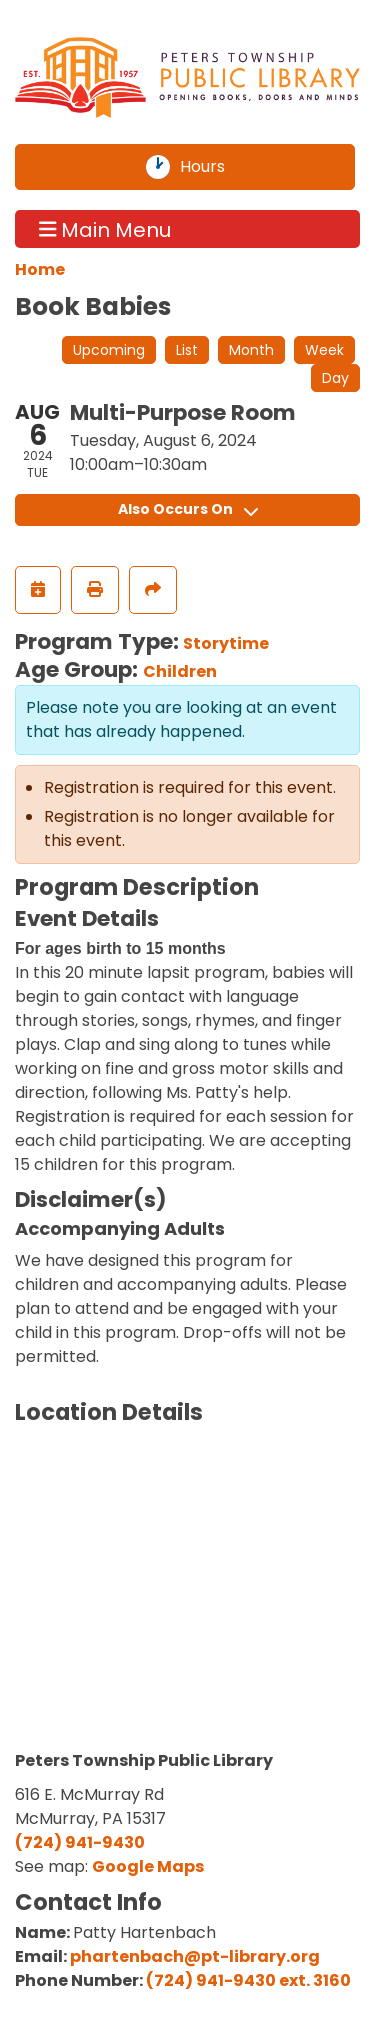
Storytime (226, 643)
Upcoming (109, 350)
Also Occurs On (188, 509)
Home (40, 269)
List (187, 350)
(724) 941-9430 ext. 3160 (248, 1980)
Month (251, 350)
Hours (214, 167)
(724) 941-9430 (80, 1842)
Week (324, 350)
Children (180, 671)
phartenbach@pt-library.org (195, 1956)
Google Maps (148, 1866)
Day (335, 378)
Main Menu (105, 229)
